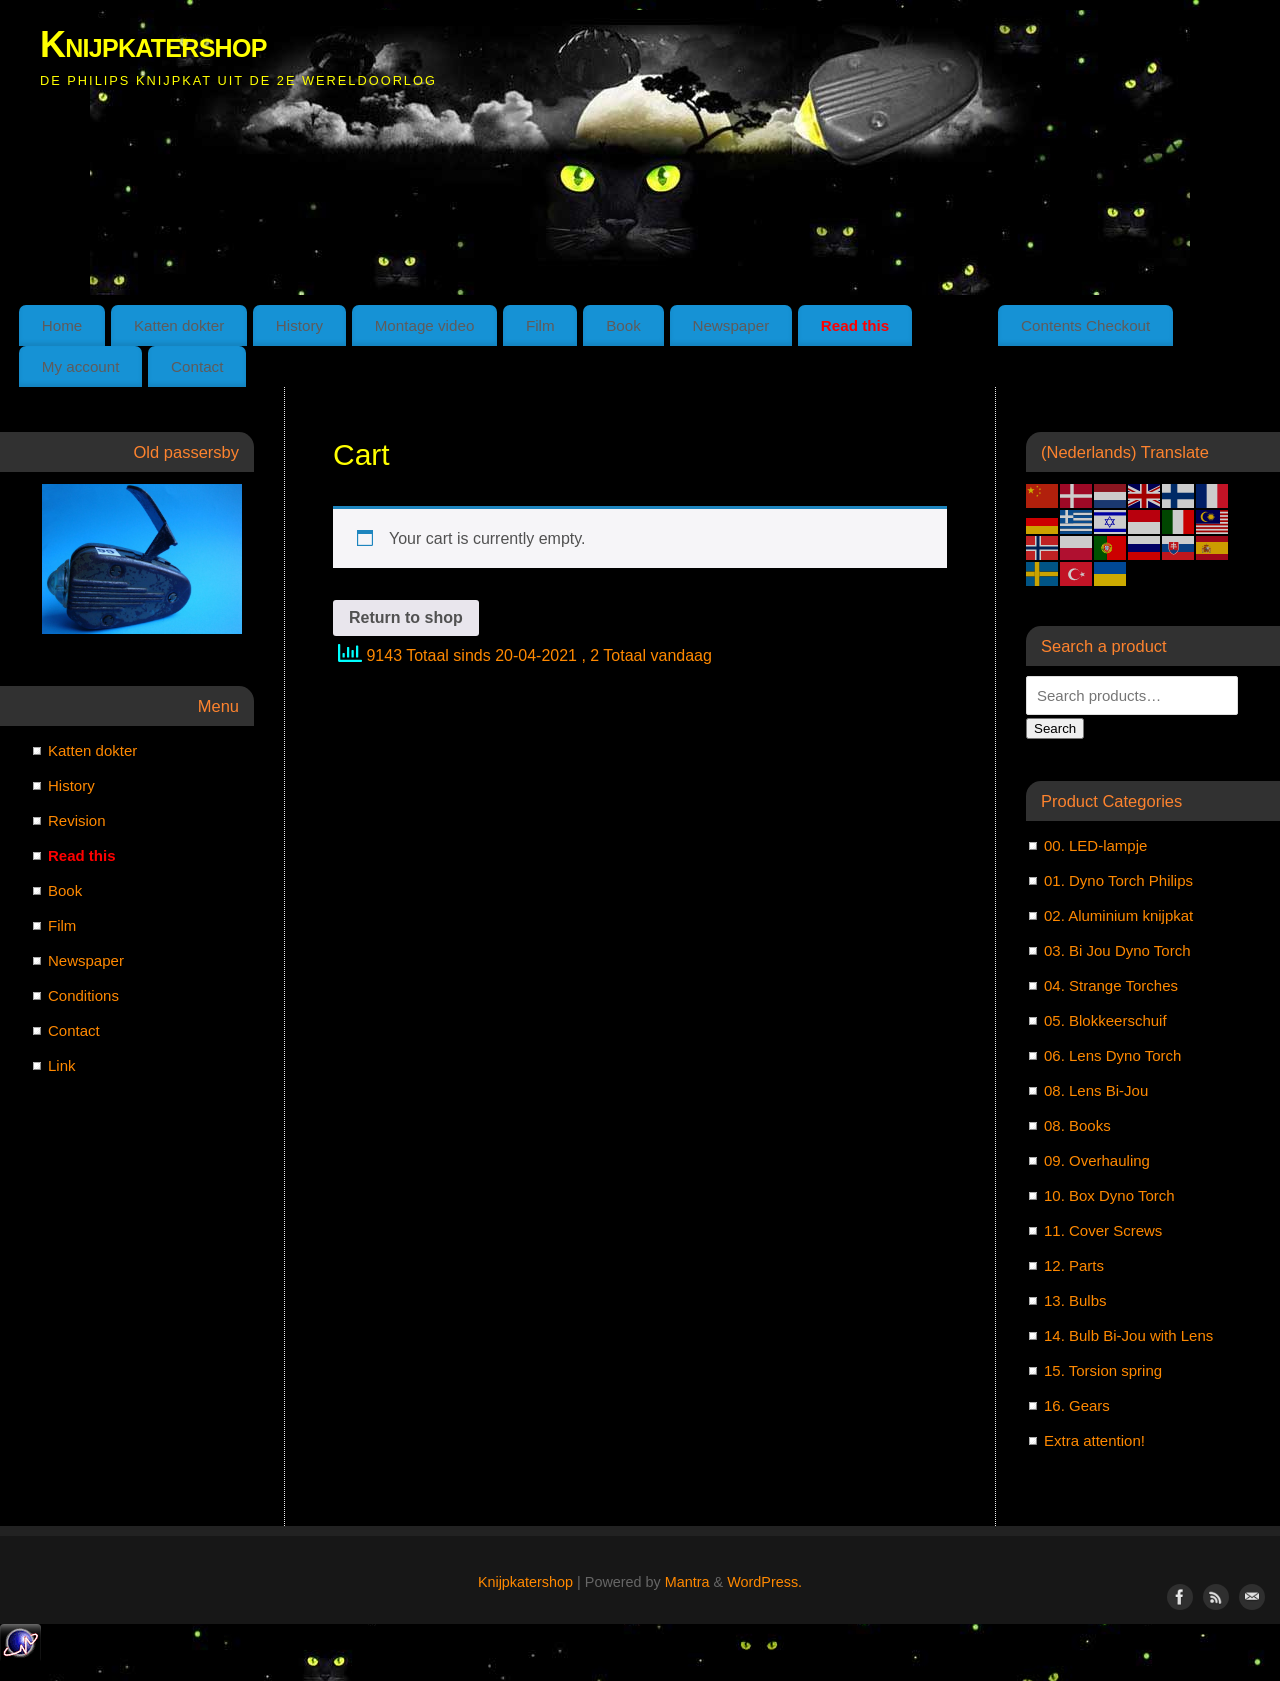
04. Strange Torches (1111, 985)
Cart (955, 325)
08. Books (1077, 1125)
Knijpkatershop (153, 44)
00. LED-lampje (1095, 845)
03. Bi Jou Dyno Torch (1117, 950)
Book (623, 325)
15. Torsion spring (1103, 1370)
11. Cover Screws (1103, 1230)
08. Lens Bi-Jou (1096, 1090)
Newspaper (730, 325)
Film (540, 325)
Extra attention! (1094, 1440)
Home (62, 325)
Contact (197, 366)
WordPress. (764, 1582)
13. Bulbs (1075, 1300)
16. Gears (1077, 1405)
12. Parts (1074, 1265)
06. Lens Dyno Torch (1112, 1055)
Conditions (83, 995)
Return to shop (406, 617)
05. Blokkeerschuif (1105, 1020)
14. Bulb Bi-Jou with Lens (1128, 1335)
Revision (77, 820)
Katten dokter (179, 325)
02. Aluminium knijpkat (1118, 915)
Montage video (425, 325)
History (299, 325)
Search (1055, 728)
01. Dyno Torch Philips (1118, 880)
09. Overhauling (1097, 1160)
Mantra (687, 1582)
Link (62, 1065)
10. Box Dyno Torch (1109, 1195)
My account (81, 366)
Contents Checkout (1085, 325)
